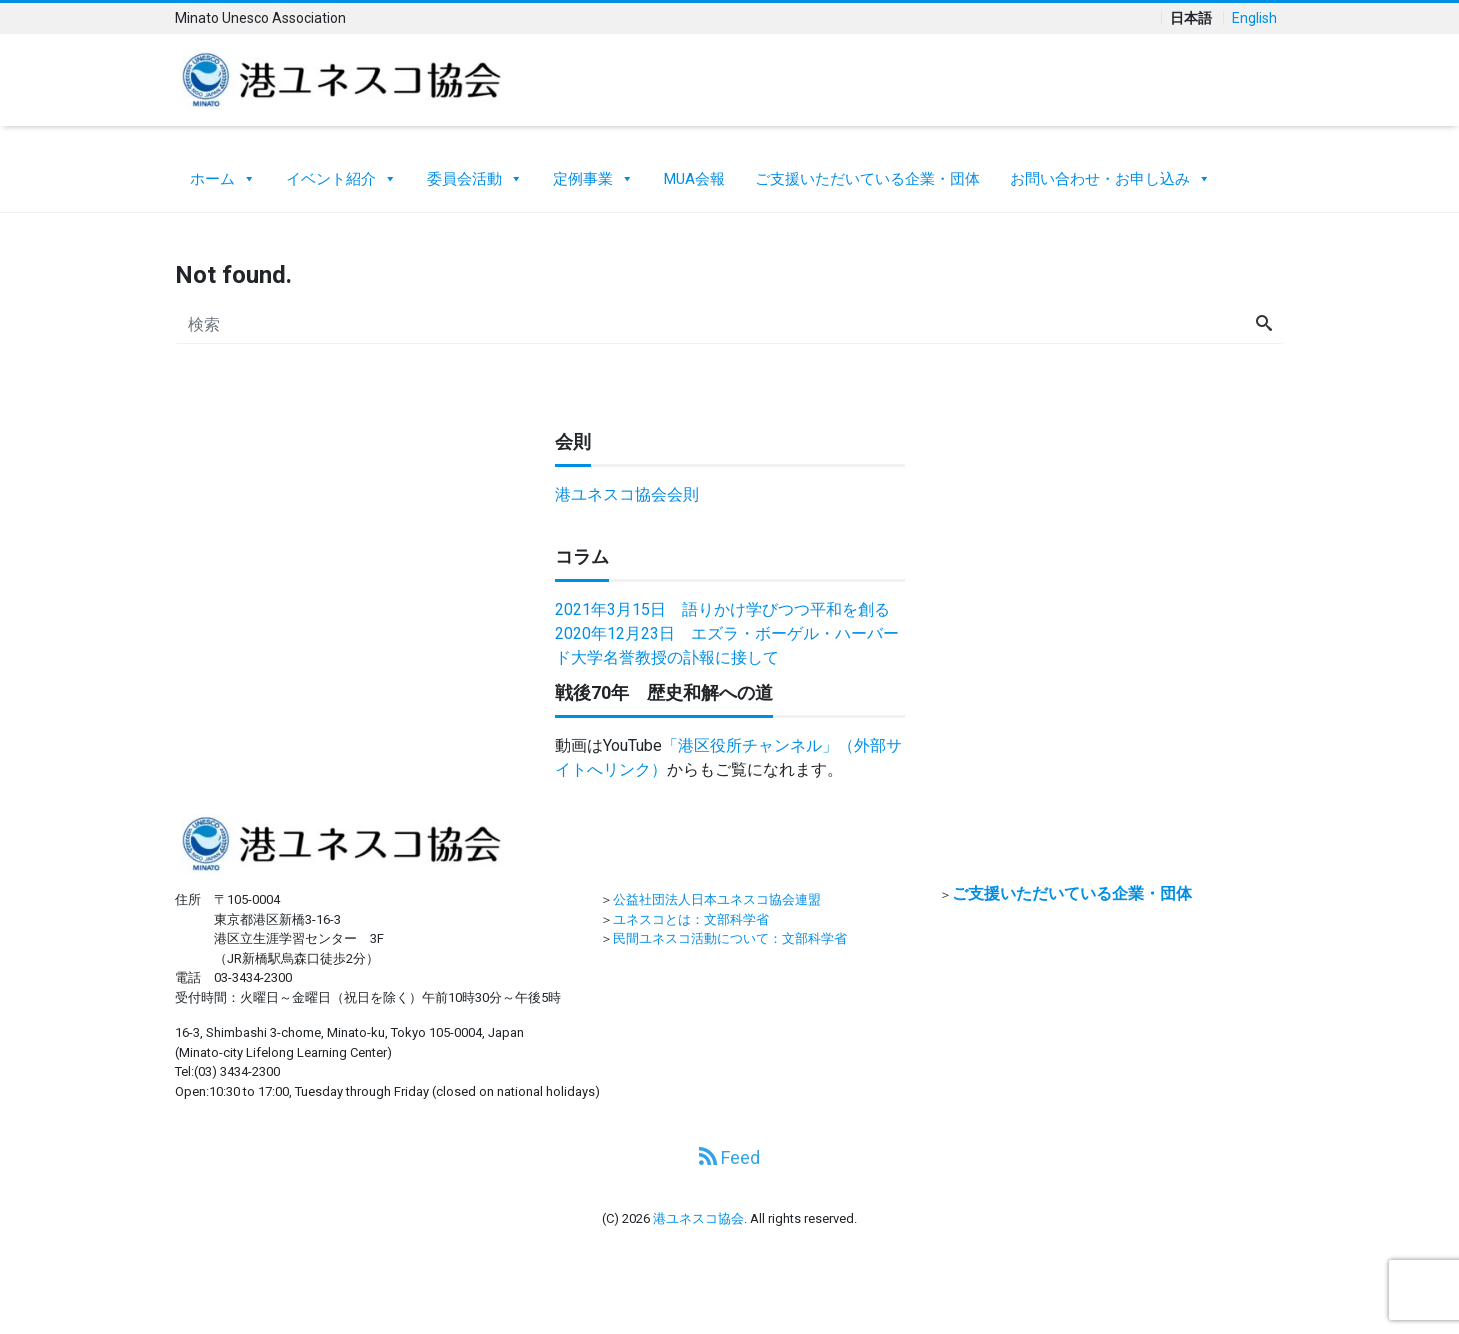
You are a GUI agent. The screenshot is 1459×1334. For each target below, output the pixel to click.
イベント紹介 (341, 174)
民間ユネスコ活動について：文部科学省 (730, 938)
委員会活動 (475, 174)
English (1254, 18)
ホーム (223, 174)
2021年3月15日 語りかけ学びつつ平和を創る (722, 609)
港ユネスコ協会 (698, 1218)
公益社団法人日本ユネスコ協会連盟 (717, 899)
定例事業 (593, 174)
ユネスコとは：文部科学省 (691, 919)
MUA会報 (694, 179)
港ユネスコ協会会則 (627, 494)
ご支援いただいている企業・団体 (867, 179)
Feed (729, 1157)
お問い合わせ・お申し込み (1110, 174)
